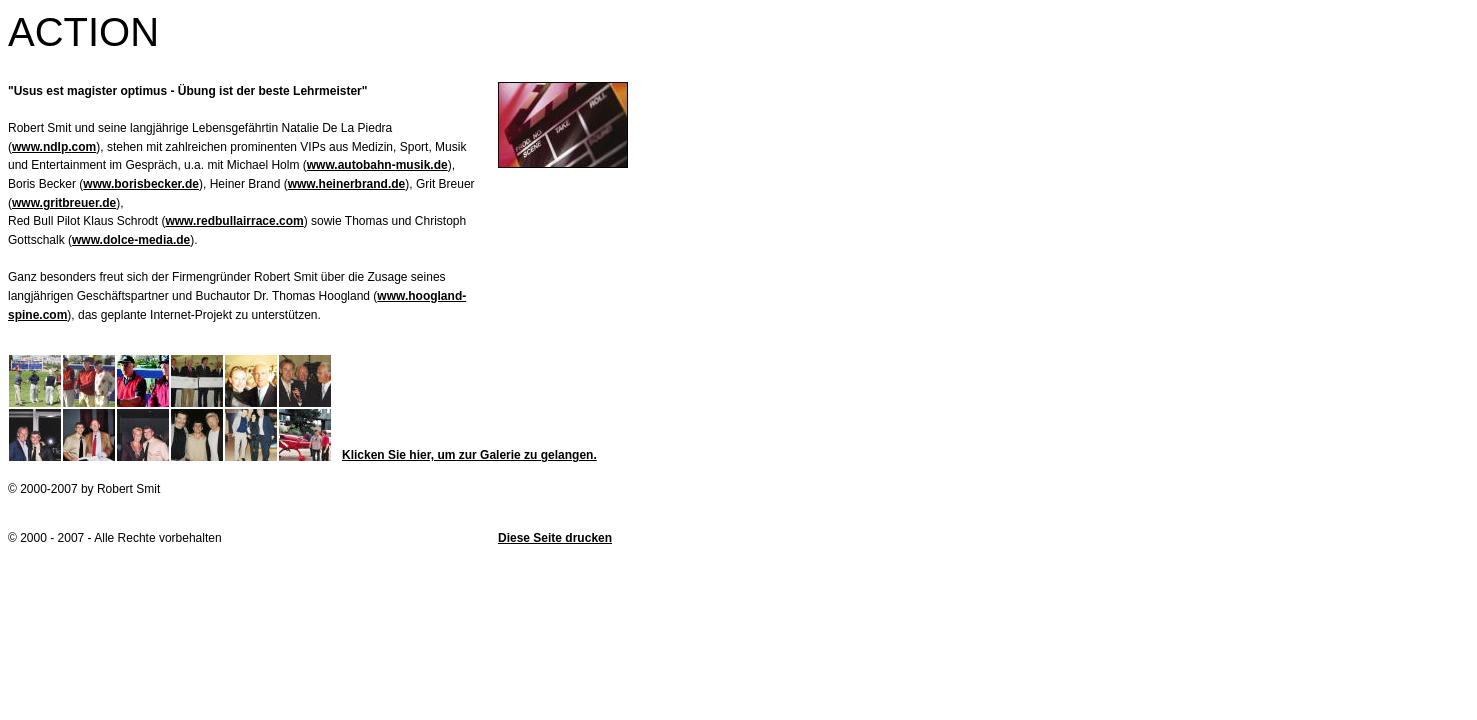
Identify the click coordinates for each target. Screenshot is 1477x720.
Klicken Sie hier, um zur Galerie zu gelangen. (469, 455)
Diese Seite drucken (555, 538)
